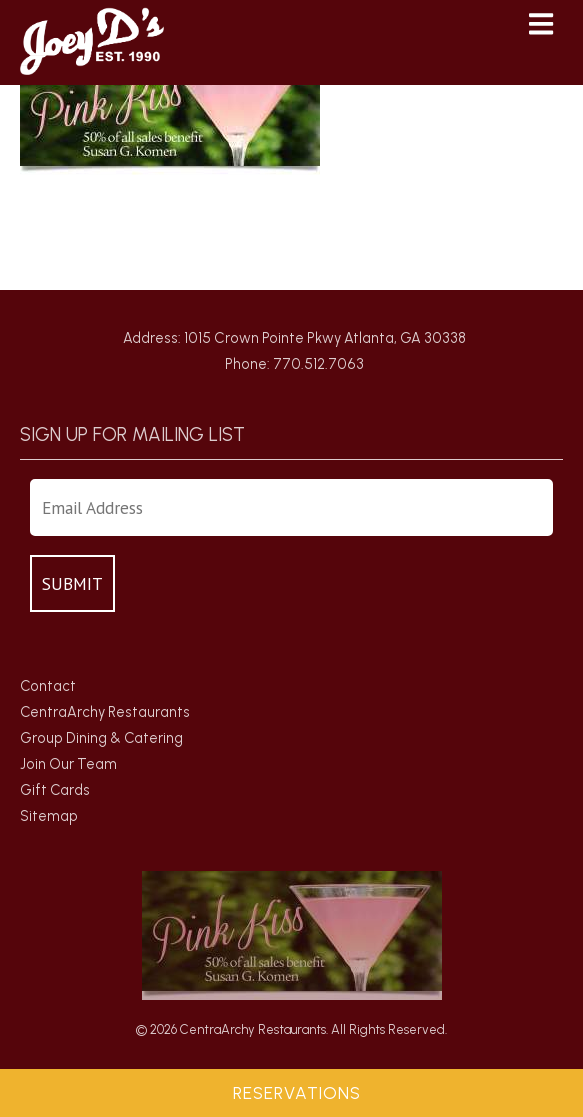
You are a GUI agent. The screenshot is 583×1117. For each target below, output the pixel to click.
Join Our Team (68, 764)
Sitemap (49, 816)
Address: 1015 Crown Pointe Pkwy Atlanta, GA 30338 (294, 338)
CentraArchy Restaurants (105, 712)
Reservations (297, 1093)
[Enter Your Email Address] (291, 507)
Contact (48, 686)
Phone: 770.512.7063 (294, 364)
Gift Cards (55, 790)
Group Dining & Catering (101, 738)
